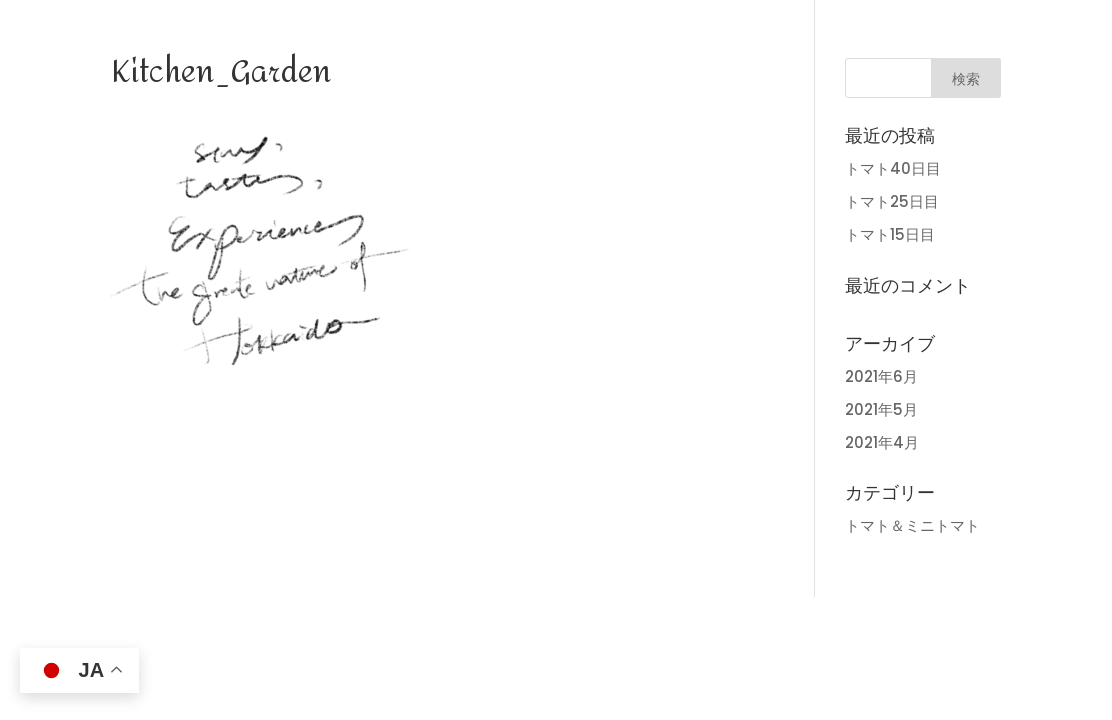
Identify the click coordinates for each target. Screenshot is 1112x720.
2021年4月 (882, 442)
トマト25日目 (892, 201)
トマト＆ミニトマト (912, 525)
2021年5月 (881, 409)
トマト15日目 (890, 234)
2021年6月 (881, 376)
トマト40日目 (893, 168)
